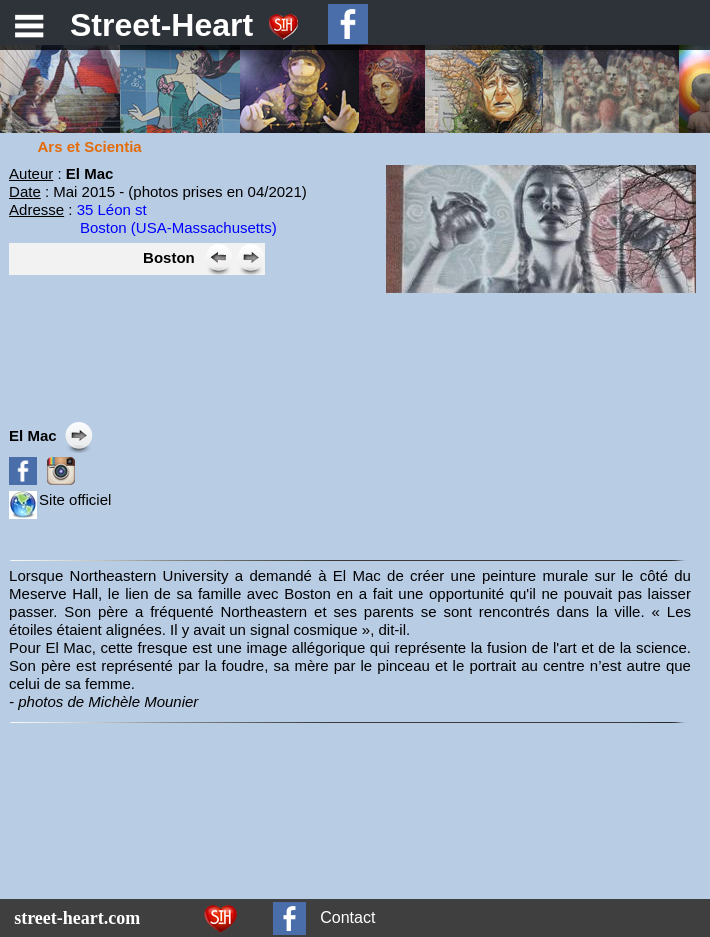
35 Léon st (112, 209)
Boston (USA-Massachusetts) (178, 227)
